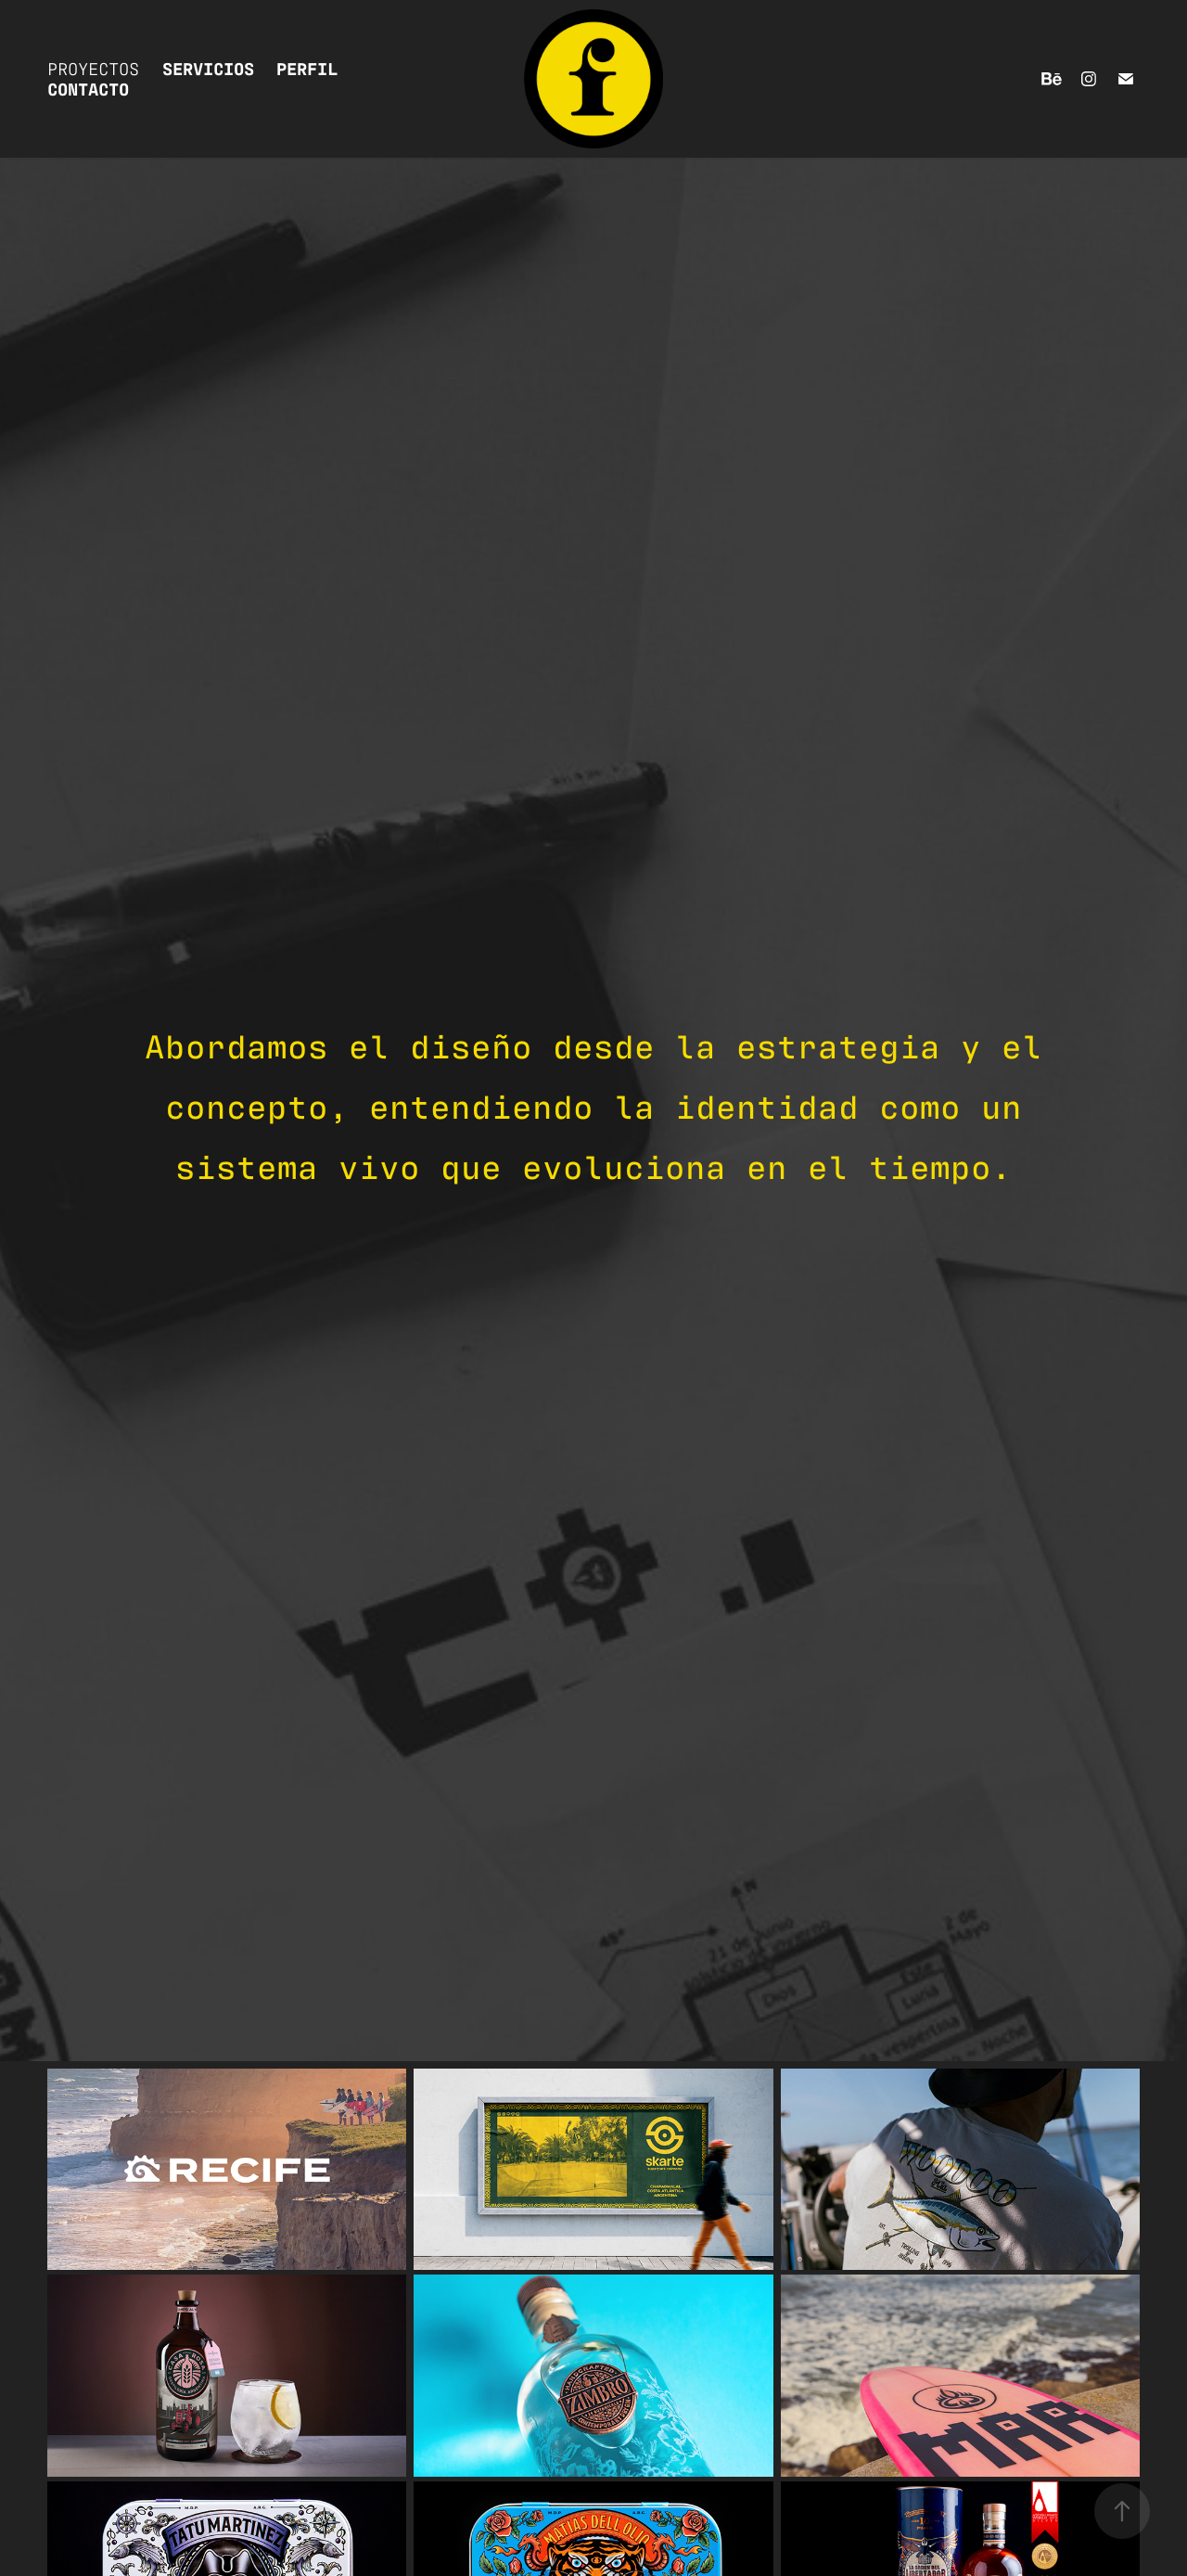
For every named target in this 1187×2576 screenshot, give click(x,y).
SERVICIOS (208, 67)
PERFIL (307, 67)
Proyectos (93, 67)
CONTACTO (88, 87)
